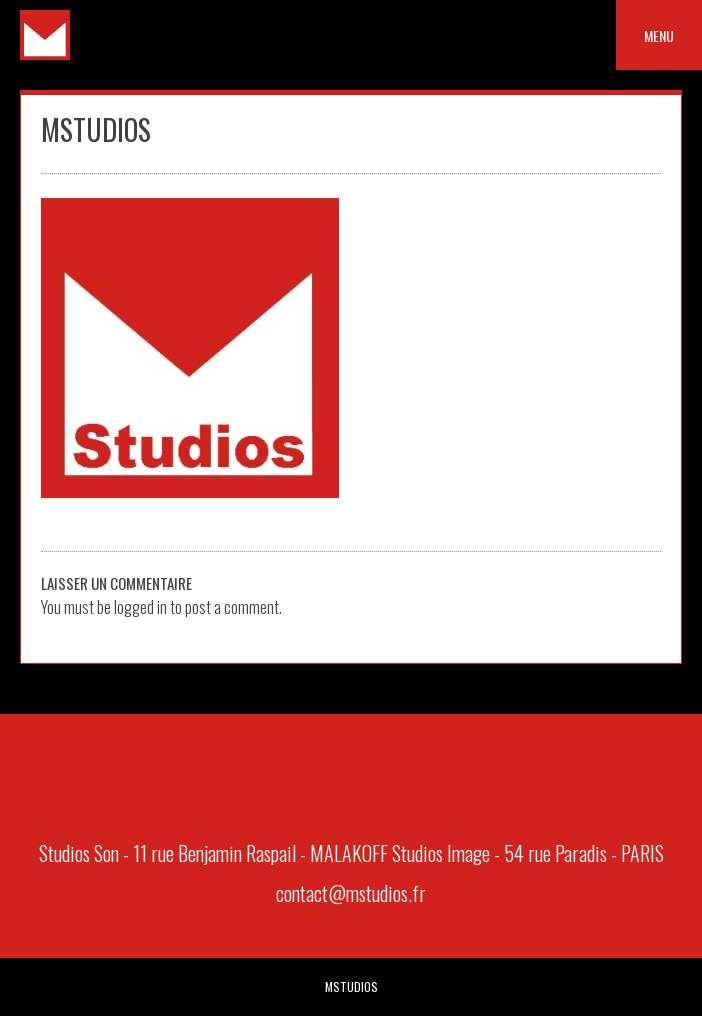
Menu (659, 35)
